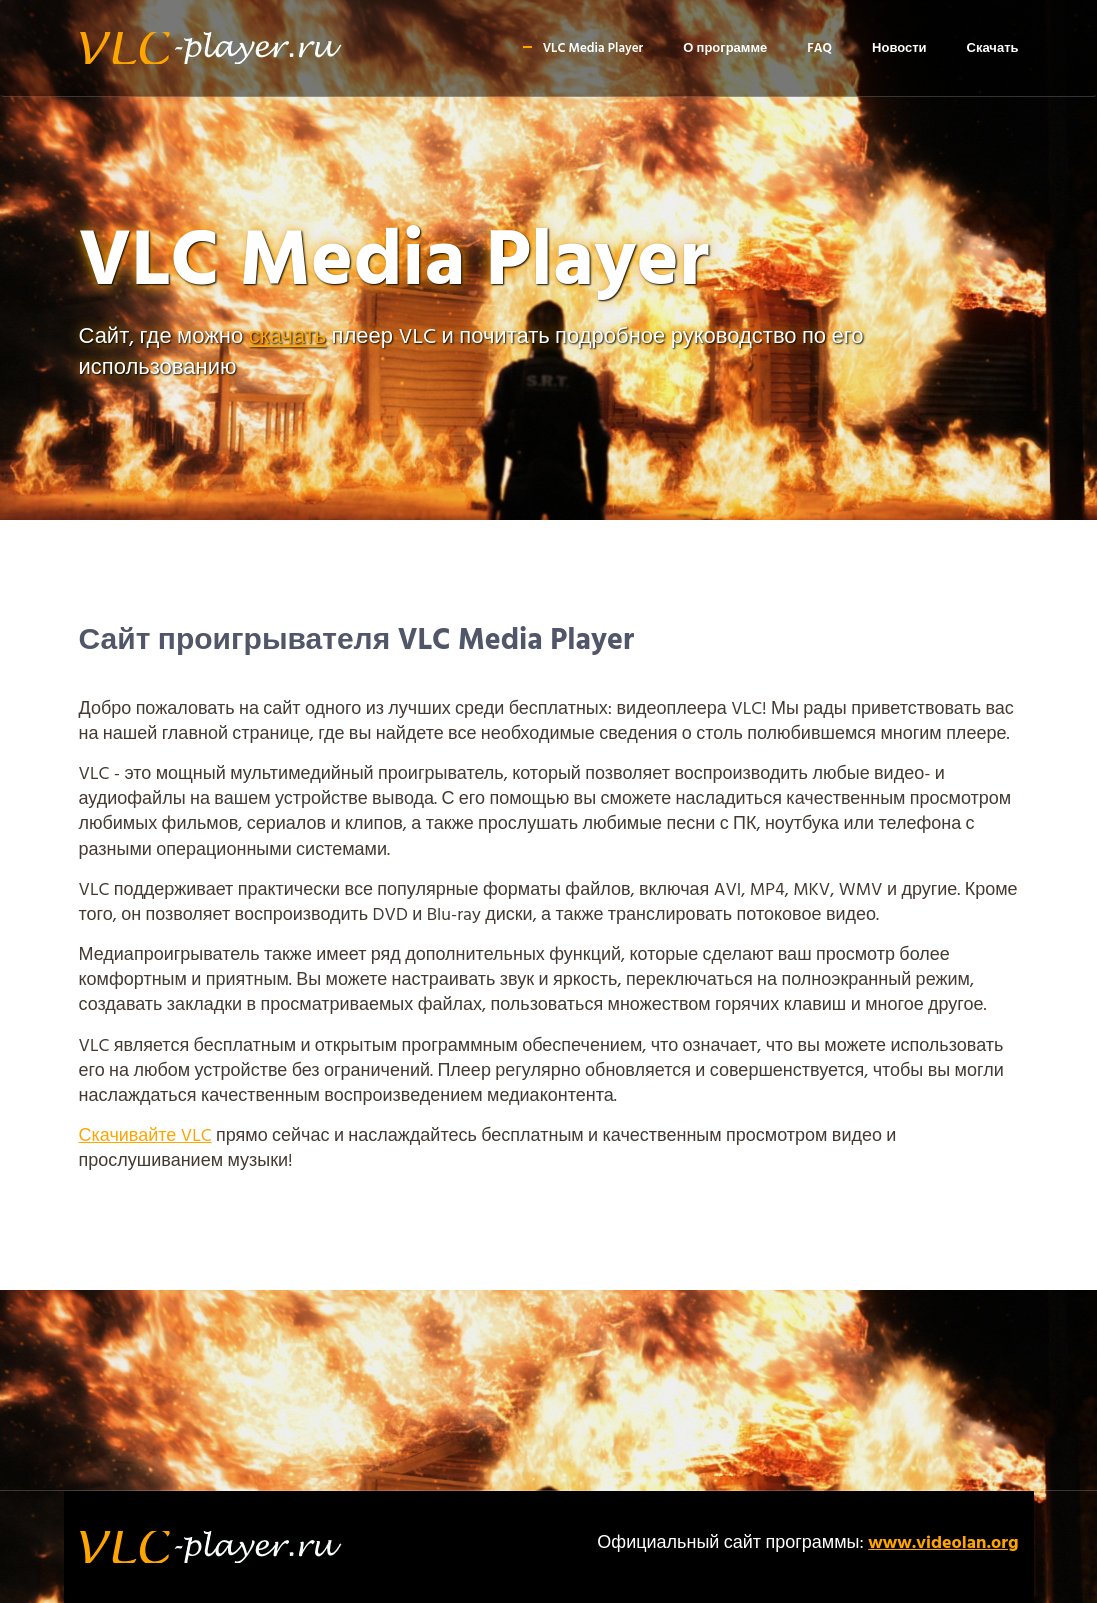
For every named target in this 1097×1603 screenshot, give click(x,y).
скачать (288, 337)
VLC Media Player (593, 48)
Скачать (993, 48)
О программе (725, 48)
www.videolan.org (943, 1543)
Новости (899, 48)
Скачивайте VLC (145, 1136)
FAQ (819, 48)
